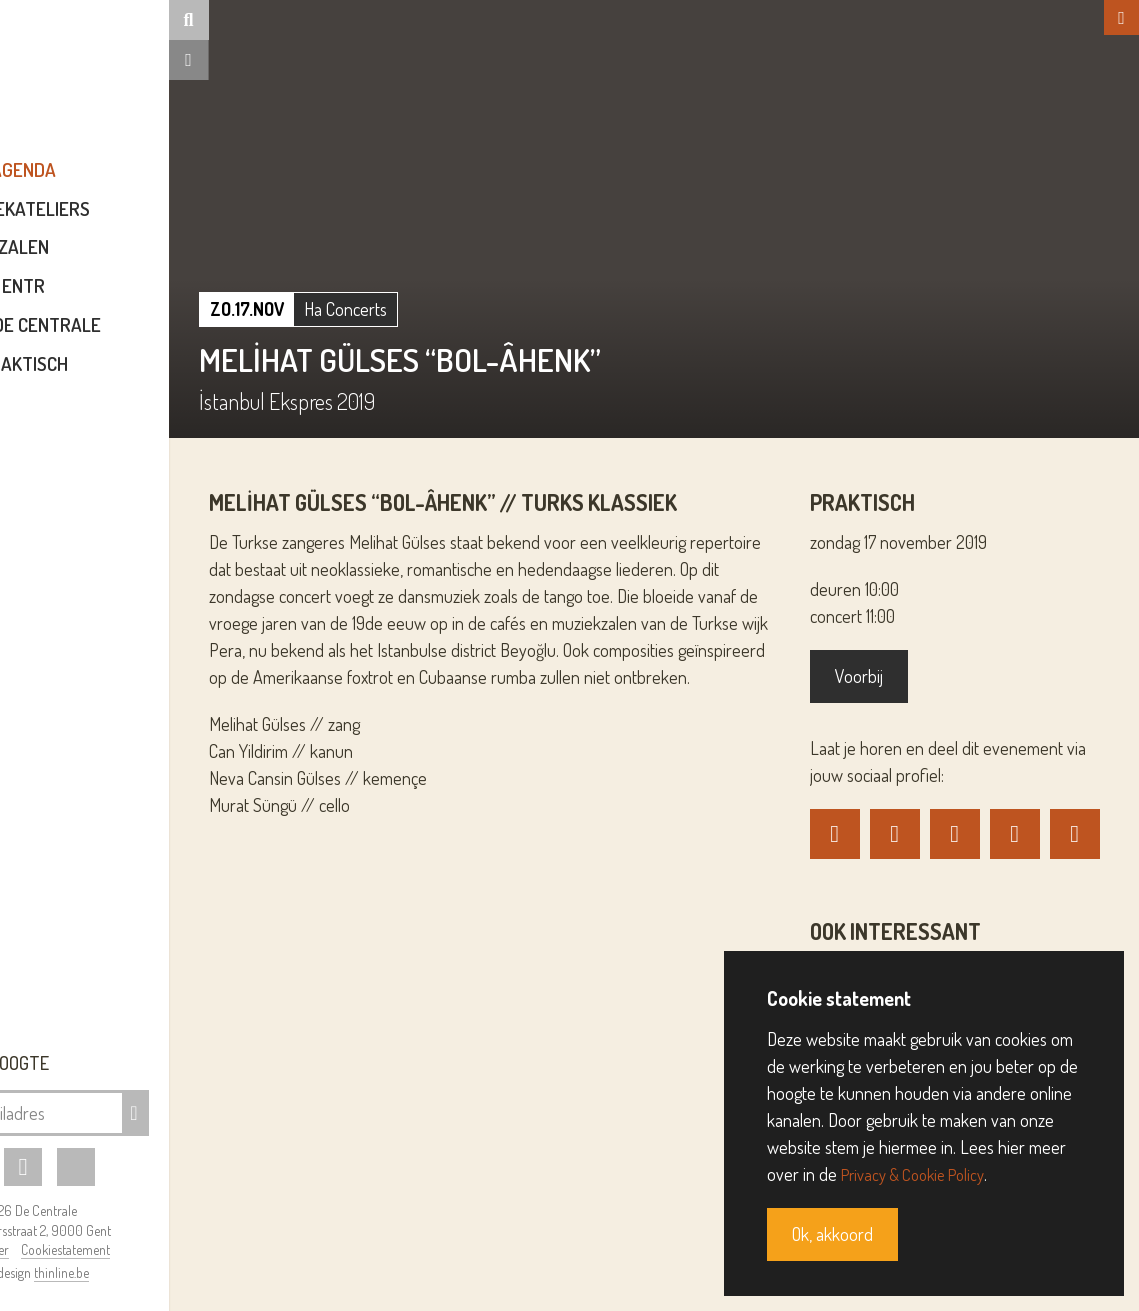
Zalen (142, 261)
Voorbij (896, 676)
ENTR (142, 299)
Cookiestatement (184, 1249)
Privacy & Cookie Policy (920, 1174)
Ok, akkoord (832, 1234)
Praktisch (142, 377)
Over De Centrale (142, 338)
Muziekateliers (142, 222)
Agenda (142, 183)
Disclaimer (99, 1249)
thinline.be (180, 1272)
